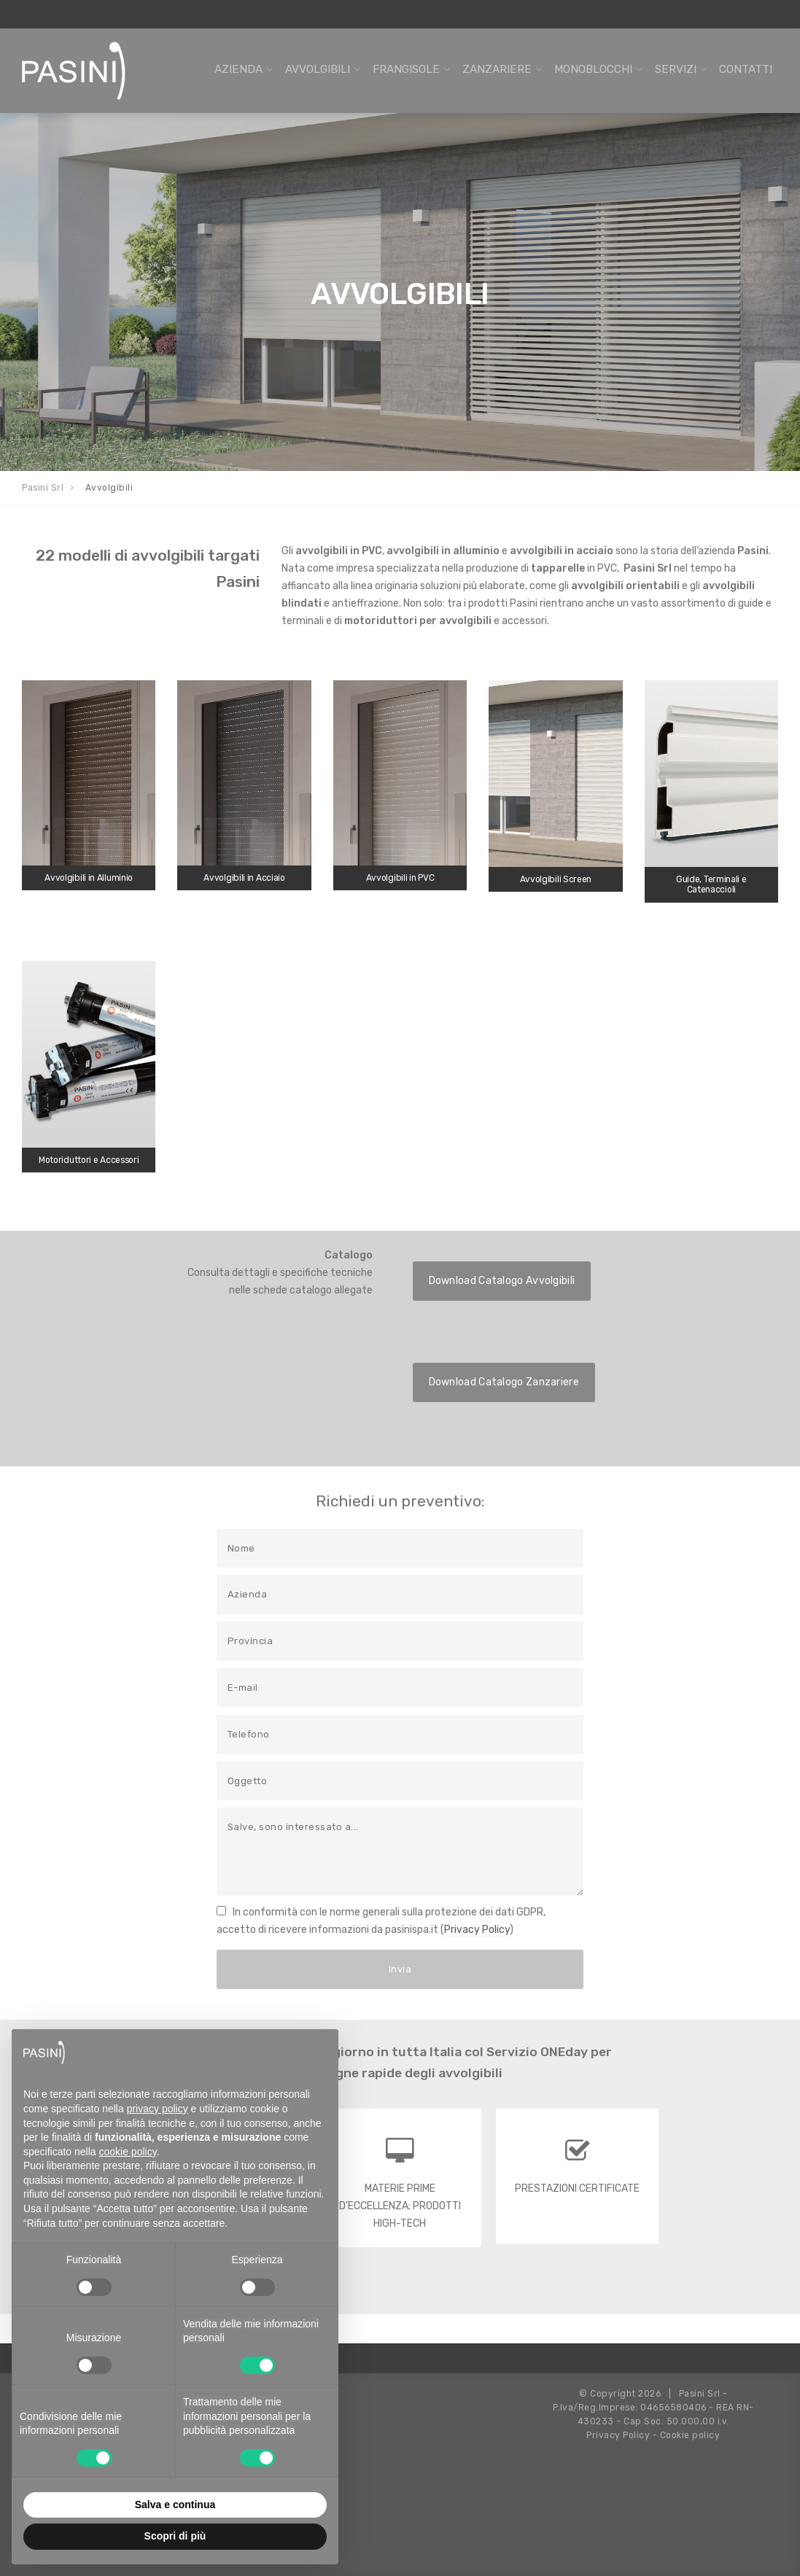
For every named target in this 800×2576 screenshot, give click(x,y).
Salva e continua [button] (175, 2504)
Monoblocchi (593, 69)
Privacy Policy (477, 1929)
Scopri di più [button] (175, 2536)
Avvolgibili (317, 69)
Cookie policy (690, 2435)
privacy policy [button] (157, 2108)
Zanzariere (497, 69)
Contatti (745, 69)
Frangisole (406, 69)
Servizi (675, 69)
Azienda (238, 69)
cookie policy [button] (128, 2151)
